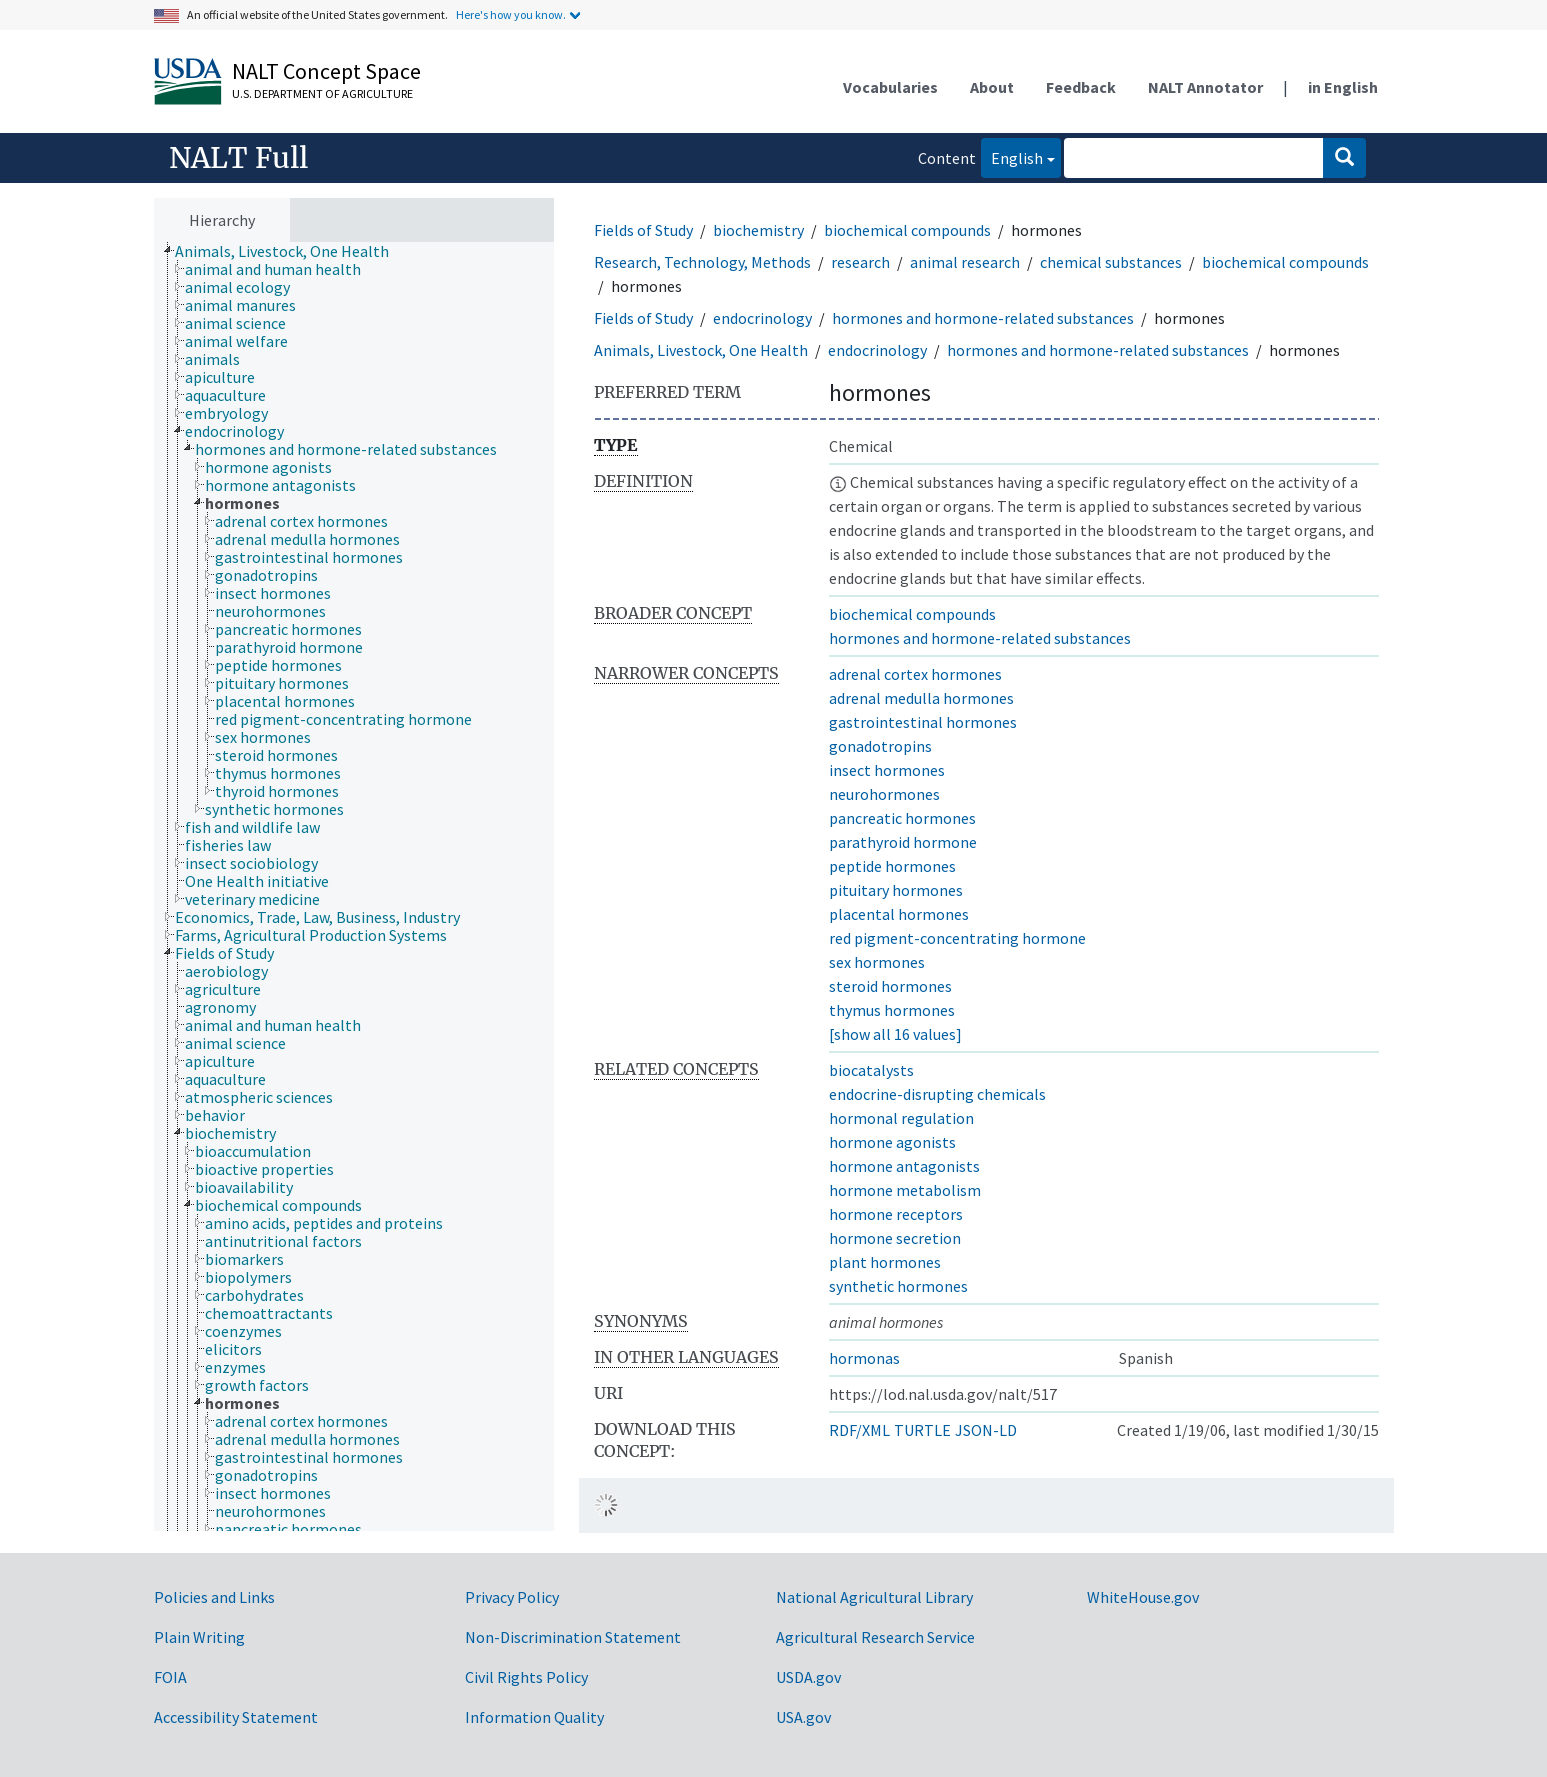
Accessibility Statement (236, 1717)
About (992, 87)
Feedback (1081, 87)
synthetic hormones (898, 1286)
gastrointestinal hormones (923, 722)
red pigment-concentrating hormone (957, 938)
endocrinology (762, 318)
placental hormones (899, 914)
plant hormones (885, 1262)
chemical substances (1111, 262)
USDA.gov (808, 1677)
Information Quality (534, 1717)
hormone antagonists (904, 1166)
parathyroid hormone (903, 842)
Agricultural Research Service (875, 1637)
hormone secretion (895, 1238)
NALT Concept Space (326, 71)
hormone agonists (892, 1142)
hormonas (864, 1358)
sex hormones (877, 962)
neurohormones (884, 794)
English (1012, 156)
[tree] (354, 887)
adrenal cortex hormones (915, 674)
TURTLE (922, 1430)
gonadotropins (880, 746)
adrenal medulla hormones (921, 698)
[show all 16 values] (895, 1034)
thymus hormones (892, 1010)
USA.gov (803, 1717)
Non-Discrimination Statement (573, 1637)
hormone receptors (896, 1214)
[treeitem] (290, 251)
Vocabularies (890, 87)
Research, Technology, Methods (702, 262)
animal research (965, 262)
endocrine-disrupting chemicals (937, 1094)
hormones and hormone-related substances (983, 318)
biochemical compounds (907, 230)
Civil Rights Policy (526, 1677)
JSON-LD (986, 1430)
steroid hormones (890, 986)
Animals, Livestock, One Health (701, 350)
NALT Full (238, 158)
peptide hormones (892, 866)
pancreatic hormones (902, 818)
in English (1343, 87)
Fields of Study (643, 230)
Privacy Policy (512, 1597)
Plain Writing (199, 1637)
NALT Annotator (1205, 87)
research (860, 262)
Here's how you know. (511, 14)
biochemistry (758, 230)
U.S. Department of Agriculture (322, 93)
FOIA (170, 1677)
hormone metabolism (905, 1190)
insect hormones (887, 770)
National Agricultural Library (874, 1597)
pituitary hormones (896, 890)
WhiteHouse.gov (1143, 1597)
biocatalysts (871, 1070)
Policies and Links (214, 1597)
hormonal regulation (901, 1118)
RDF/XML (859, 1430)
